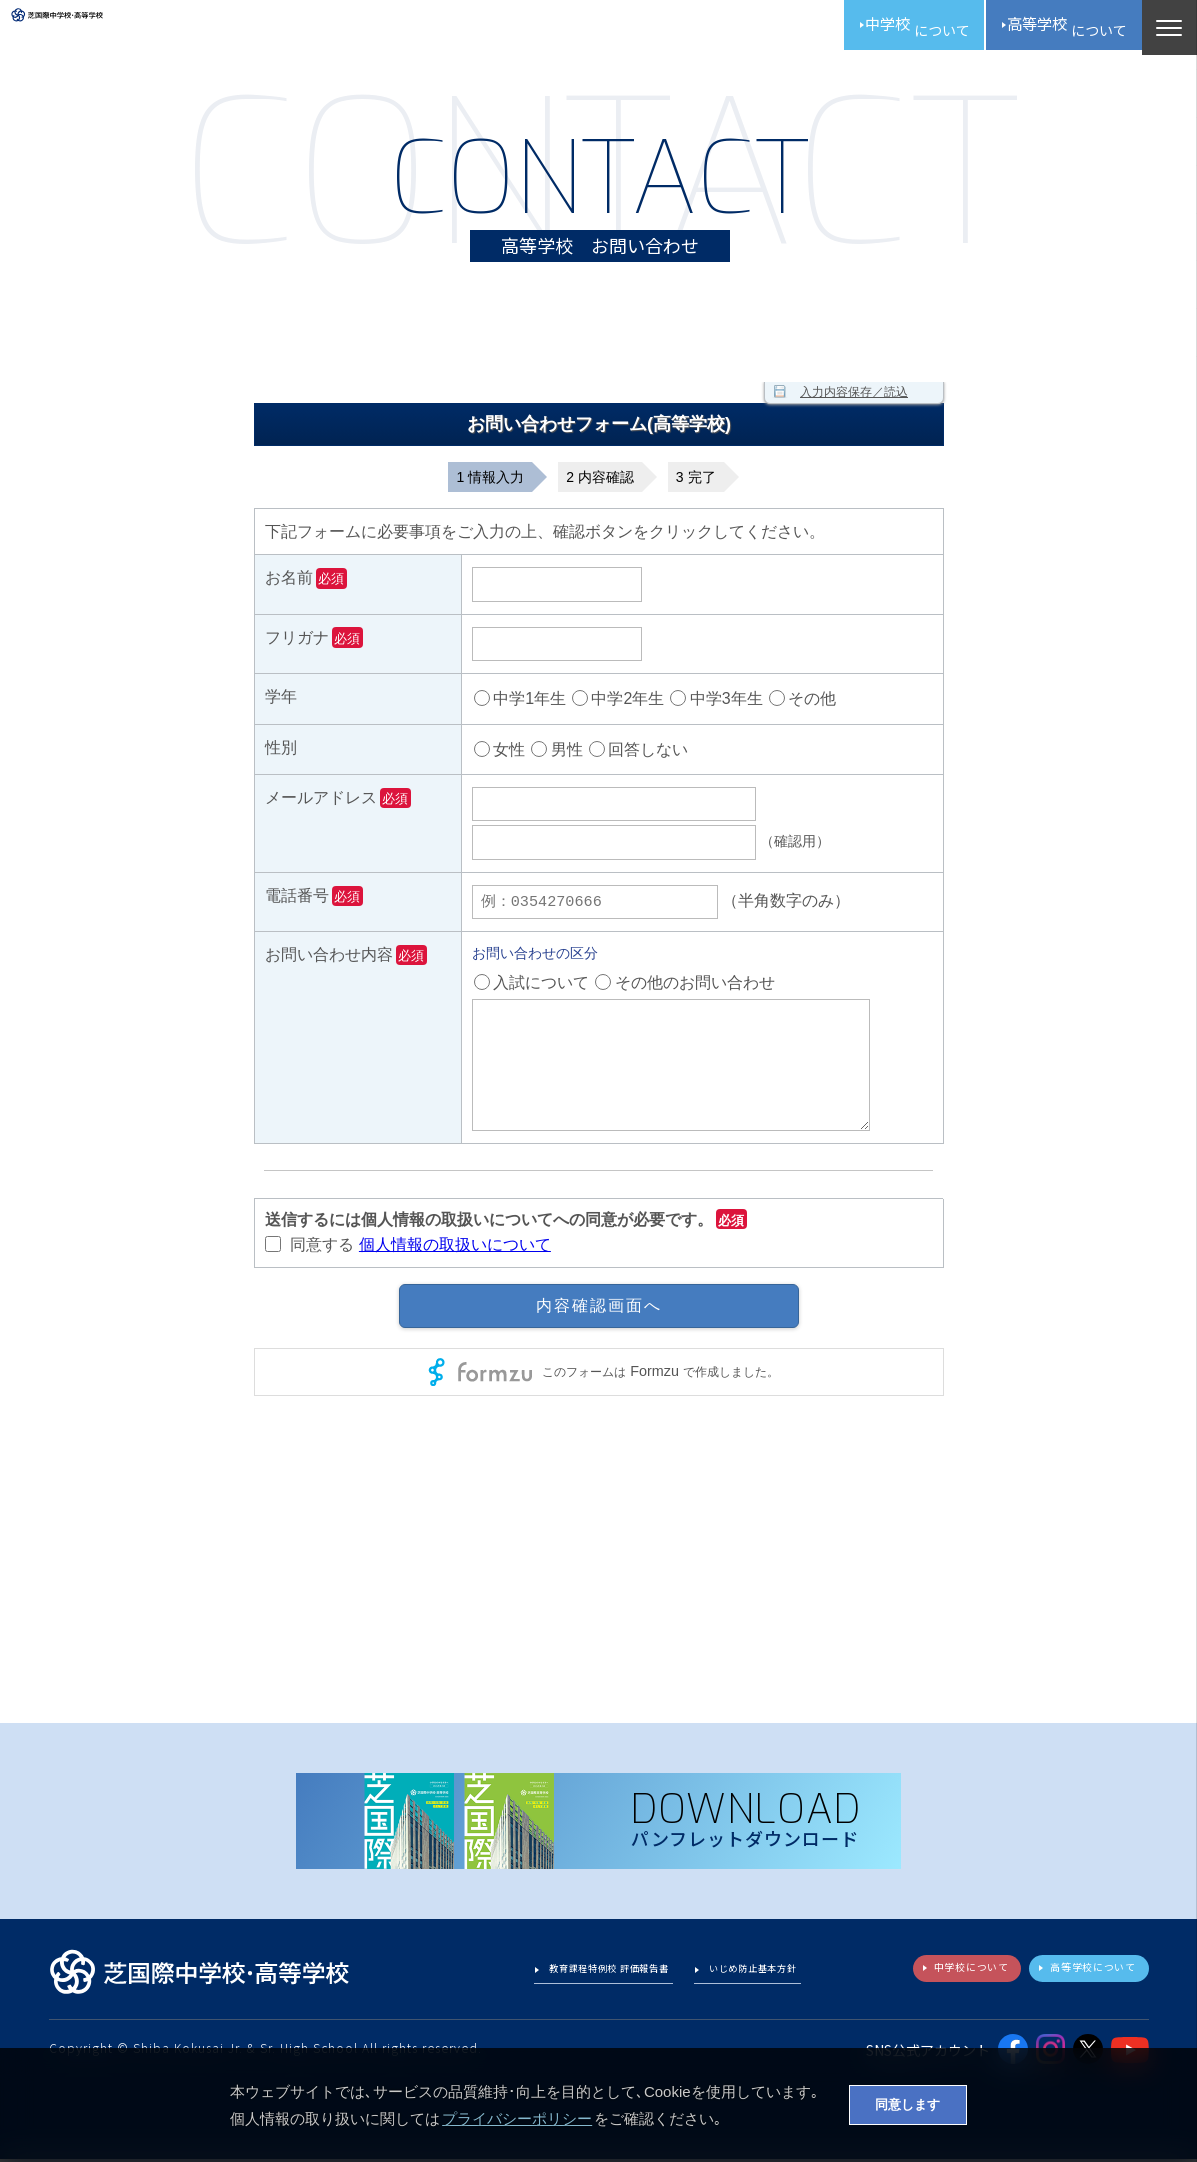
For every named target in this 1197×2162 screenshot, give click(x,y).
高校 (1045, 30)
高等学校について (1077, 1975)
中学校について (926, 1975)
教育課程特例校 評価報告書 (560, 1976)
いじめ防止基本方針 (739, 1976)
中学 (864, 30)
